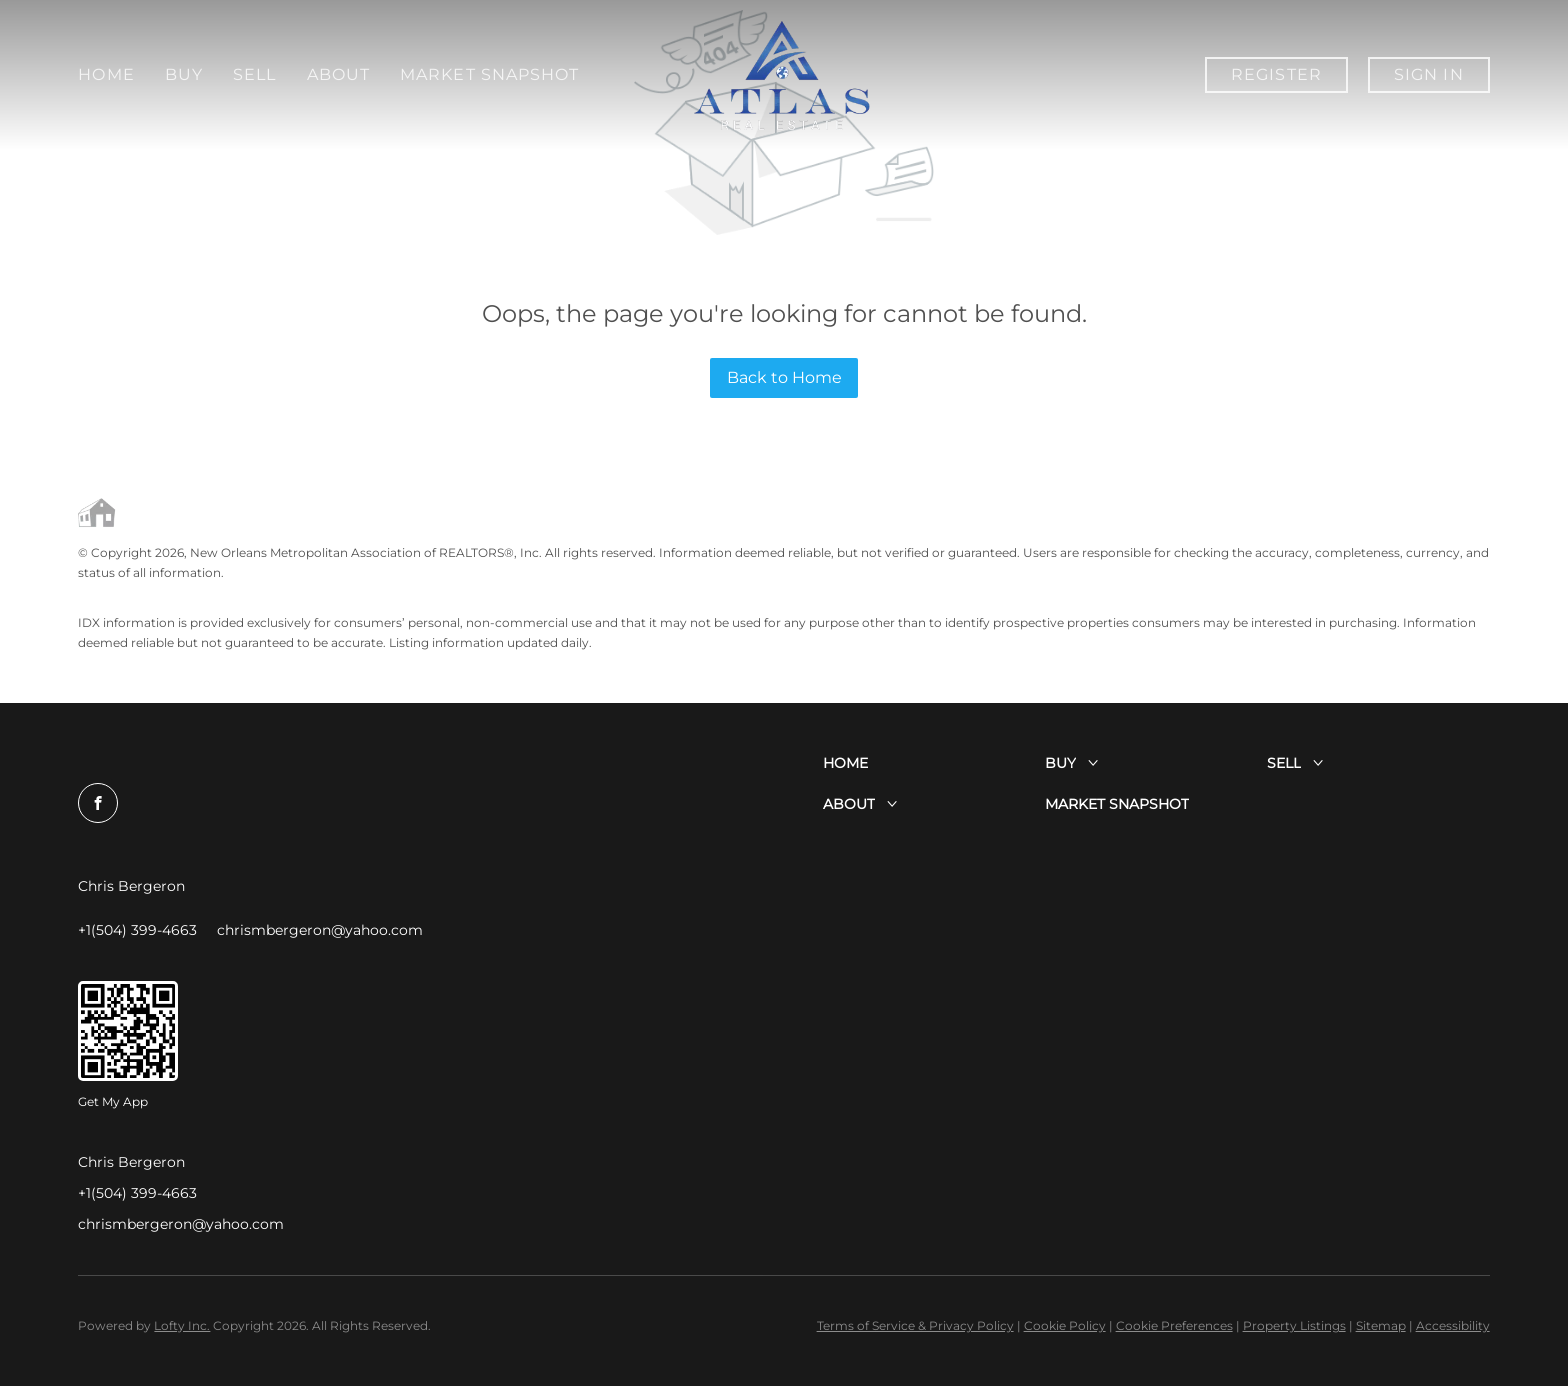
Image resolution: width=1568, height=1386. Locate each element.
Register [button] (1276, 74)
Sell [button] (254, 74)
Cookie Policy (1065, 1325)
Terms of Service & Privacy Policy (915, 1325)
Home (106, 74)
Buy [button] (184, 74)
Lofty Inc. (182, 1325)
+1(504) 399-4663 (137, 1193)
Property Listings (1294, 1325)
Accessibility (1453, 1325)
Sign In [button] (1429, 74)
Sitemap (1381, 1325)
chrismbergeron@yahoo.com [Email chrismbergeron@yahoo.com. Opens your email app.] (181, 1224)
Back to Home (784, 377)
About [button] (339, 74)
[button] (934, 763)
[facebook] (98, 803)
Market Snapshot (1086, 74)
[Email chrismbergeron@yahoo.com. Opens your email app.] (320, 930)
